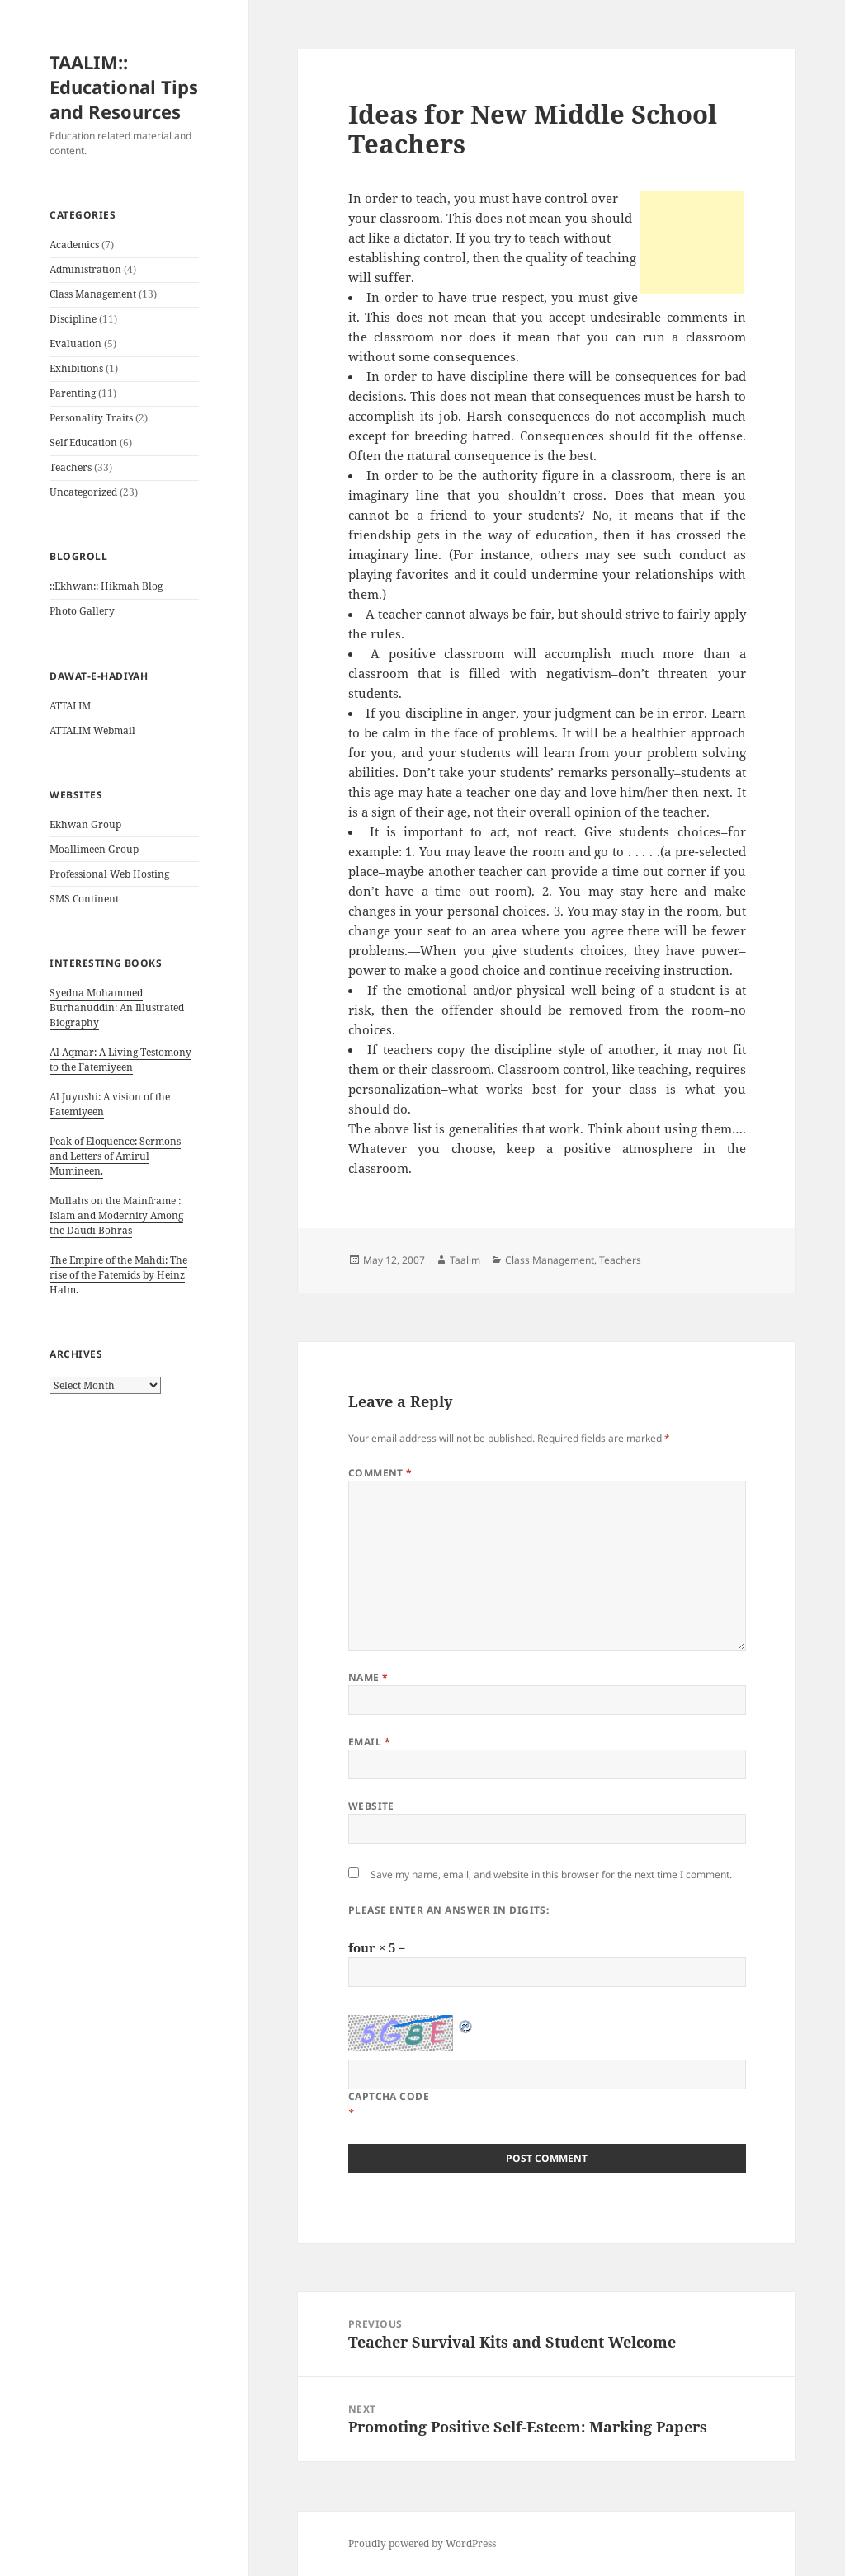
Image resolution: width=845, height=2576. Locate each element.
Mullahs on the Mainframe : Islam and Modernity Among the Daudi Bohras (116, 1215)
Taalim (465, 1260)
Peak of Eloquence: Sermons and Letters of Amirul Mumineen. (115, 1156)
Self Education (83, 443)
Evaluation (75, 344)
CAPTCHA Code (389, 2096)
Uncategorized (83, 492)
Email (369, 1742)
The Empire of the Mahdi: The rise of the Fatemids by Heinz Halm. (118, 1275)
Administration (85, 269)
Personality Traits (91, 418)
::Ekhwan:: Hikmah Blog (106, 586)
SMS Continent (84, 899)
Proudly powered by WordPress (422, 2543)
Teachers (71, 467)
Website (371, 1806)
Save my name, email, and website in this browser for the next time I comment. (551, 1874)
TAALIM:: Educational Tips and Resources (124, 86)
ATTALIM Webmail (92, 730)
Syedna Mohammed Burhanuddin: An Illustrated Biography (117, 1007)
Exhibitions (76, 368)
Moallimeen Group (94, 849)
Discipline (73, 319)
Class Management (93, 294)
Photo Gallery (82, 611)
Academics (74, 245)
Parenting (73, 393)
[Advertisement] (692, 242)
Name (368, 1677)
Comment (380, 1473)
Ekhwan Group (85, 824)
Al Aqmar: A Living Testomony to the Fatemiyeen (120, 1059)
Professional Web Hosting (109, 874)
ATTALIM (70, 706)
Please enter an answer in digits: (449, 1910)
